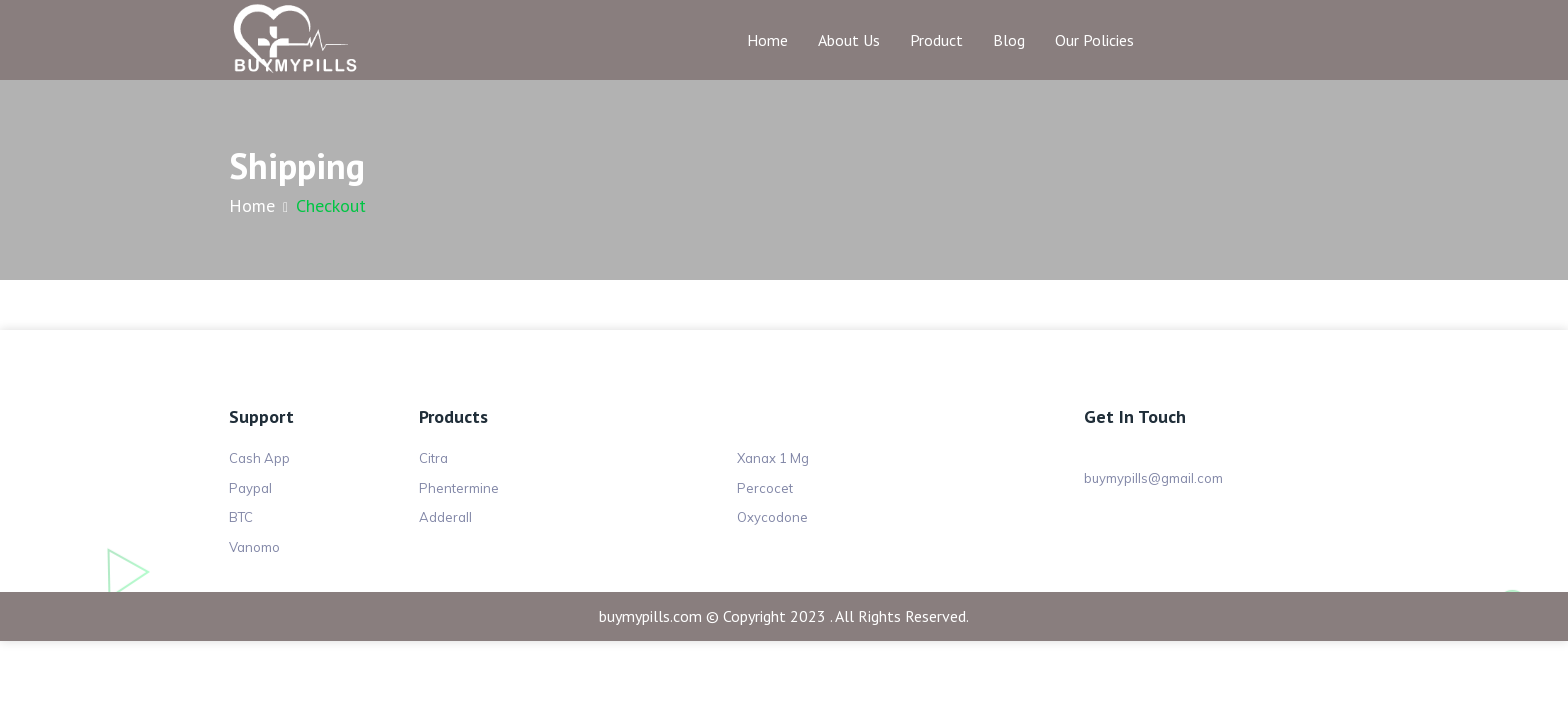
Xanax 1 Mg (773, 458)
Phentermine (459, 488)
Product (936, 40)
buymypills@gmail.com (1153, 478)
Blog (1009, 40)
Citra (433, 458)
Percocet (765, 488)
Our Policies (1094, 40)
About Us (849, 40)
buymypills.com (650, 616)
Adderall (445, 517)
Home (767, 40)
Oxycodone (772, 517)
